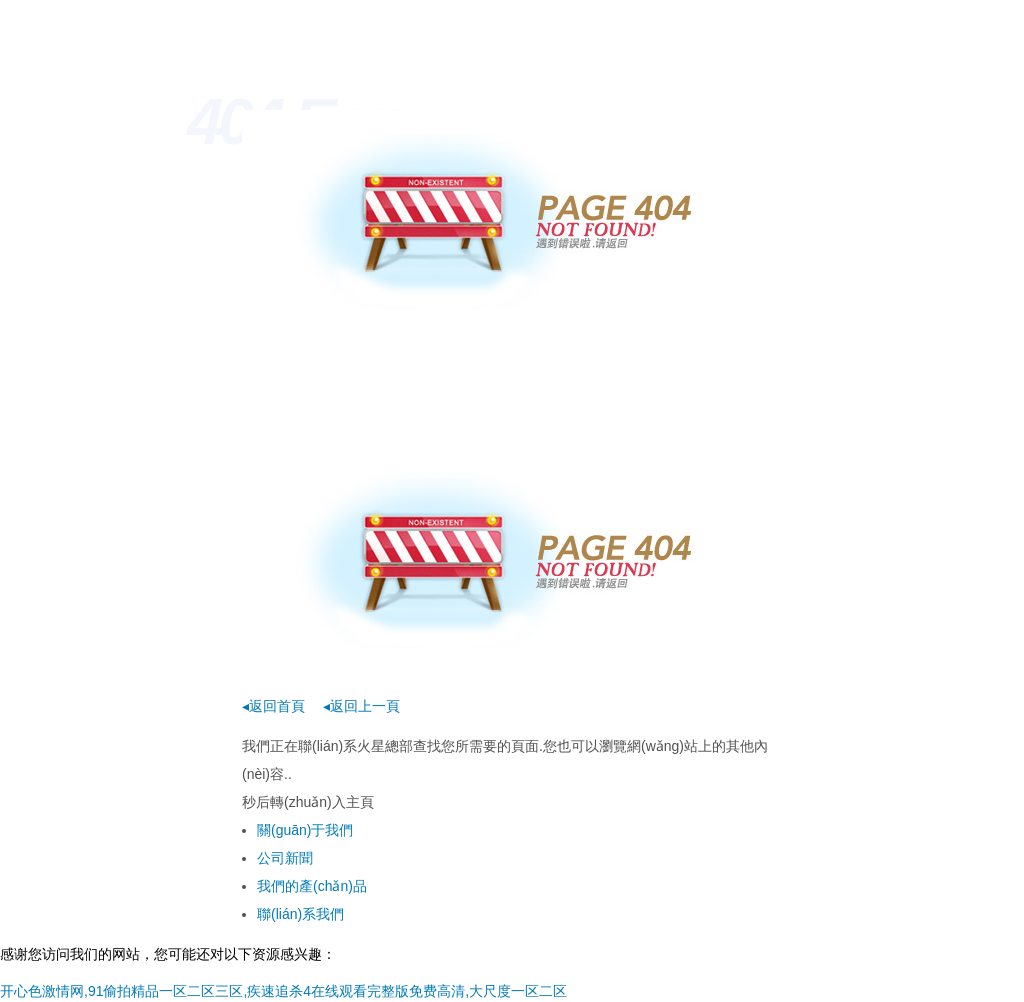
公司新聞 (285, 858)
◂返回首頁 (273, 706)
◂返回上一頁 (361, 706)
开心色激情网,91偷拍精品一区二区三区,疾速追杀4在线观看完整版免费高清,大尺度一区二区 (283, 991)
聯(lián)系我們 (300, 914)
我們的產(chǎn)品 (312, 886)
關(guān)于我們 (305, 830)
